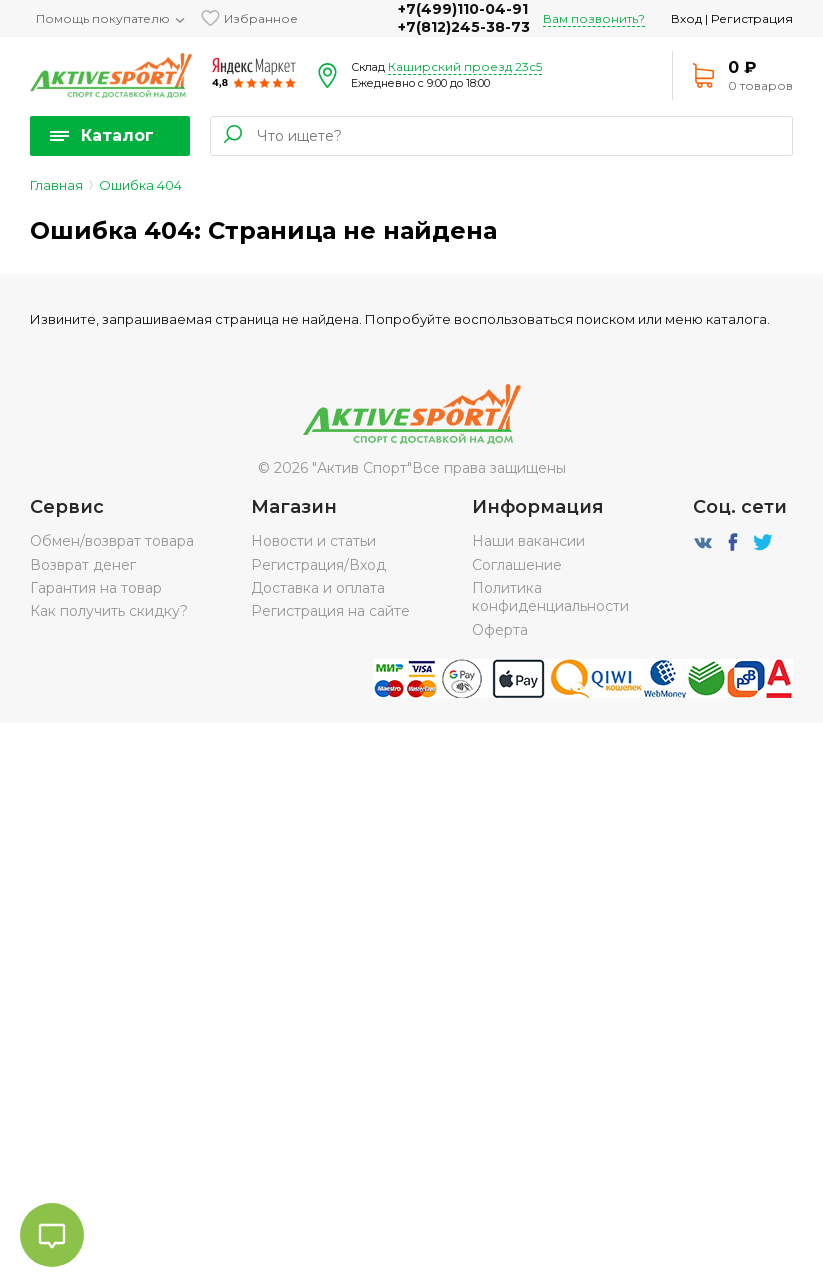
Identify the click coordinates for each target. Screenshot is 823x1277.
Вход (686, 18)
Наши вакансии (528, 541)
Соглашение (517, 565)
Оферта (500, 630)
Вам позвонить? (594, 18)
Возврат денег (83, 565)
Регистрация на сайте (330, 611)
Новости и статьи (313, 541)
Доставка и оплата (318, 588)
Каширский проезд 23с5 (465, 66)
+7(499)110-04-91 (463, 9)
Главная (56, 185)
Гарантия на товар (96, 588)
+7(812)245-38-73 (464, 27)
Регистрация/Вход (318, 565)
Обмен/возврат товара (112, 541)
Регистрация (752, 18)
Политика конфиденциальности (550, 597)
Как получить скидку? (109, 611)
